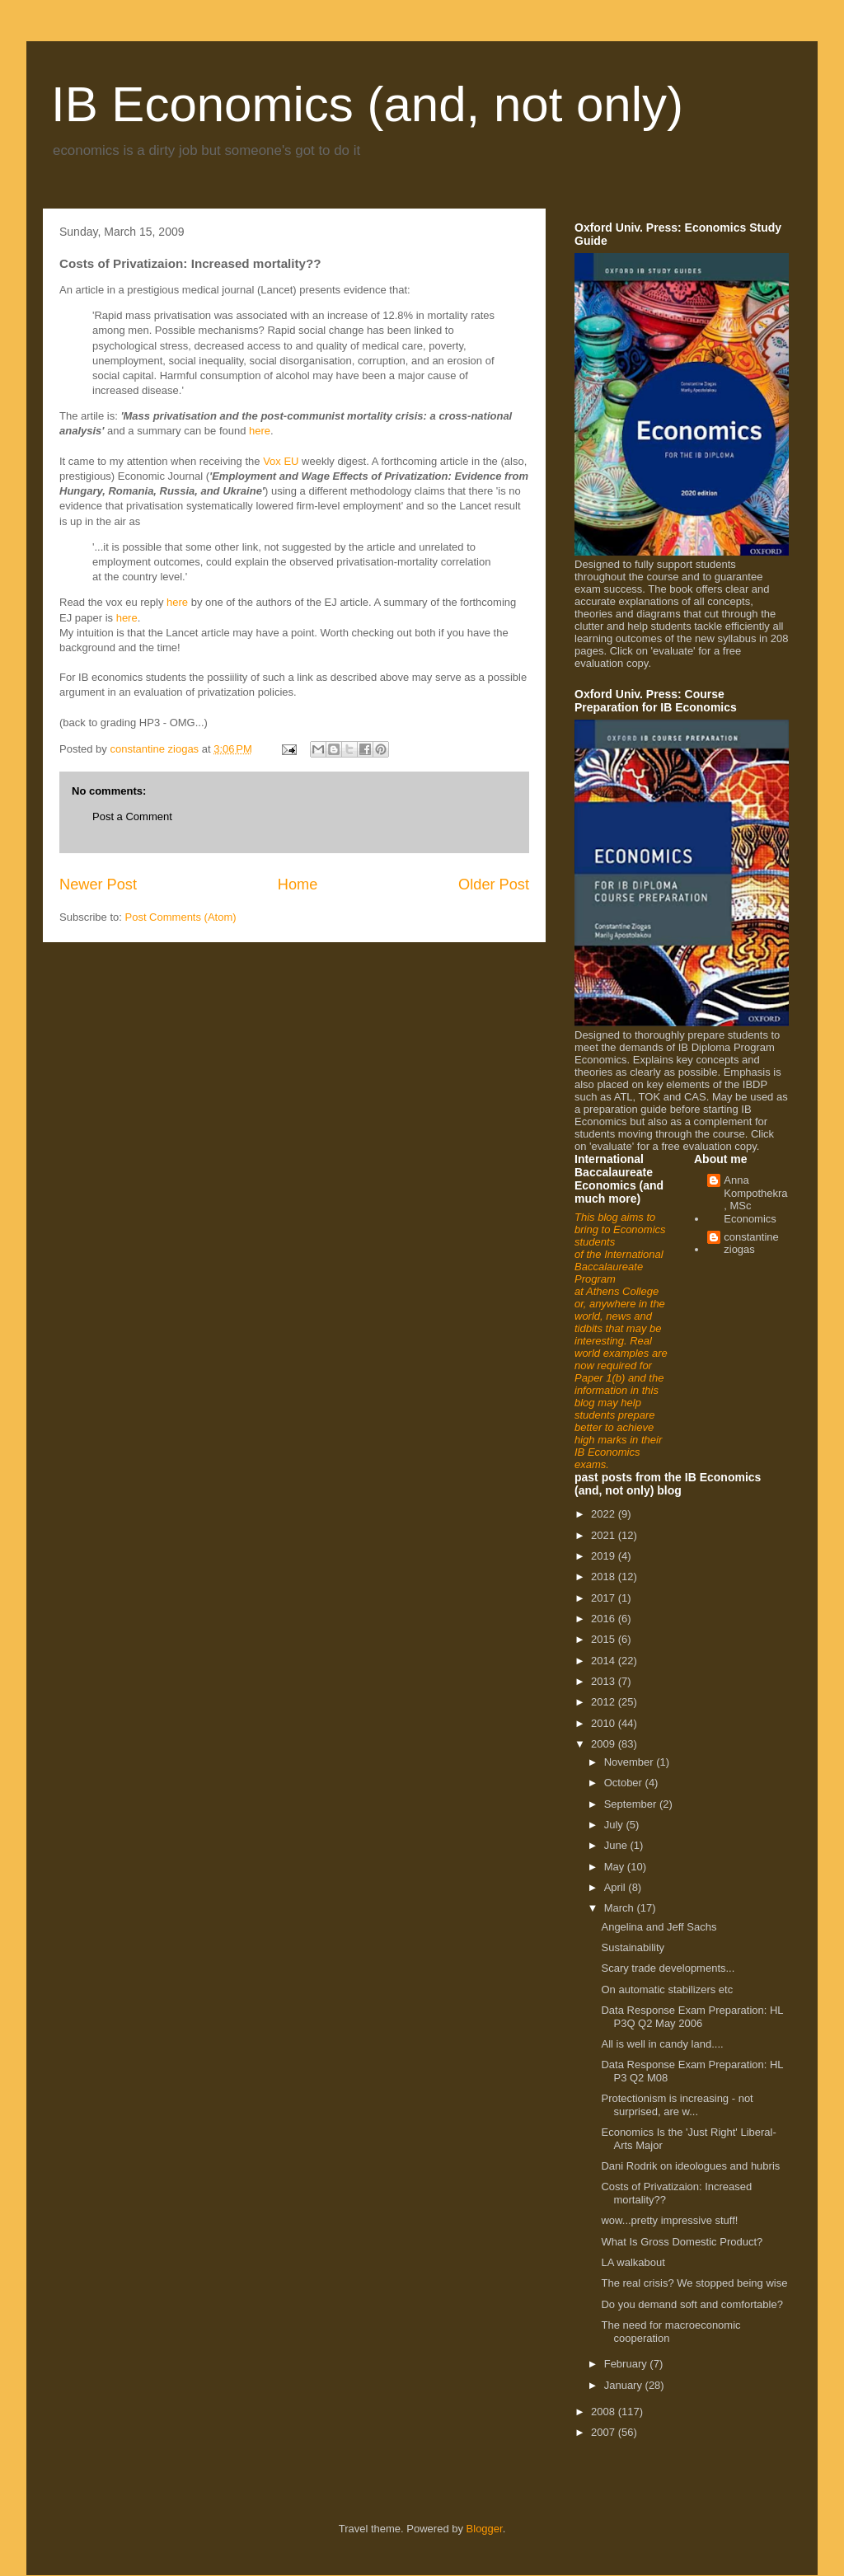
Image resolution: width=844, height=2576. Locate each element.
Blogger (485, 2528)
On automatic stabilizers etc (667, 1989)
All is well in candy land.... (662, 2044)
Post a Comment (132, 816)
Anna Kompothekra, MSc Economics (755, 1199)
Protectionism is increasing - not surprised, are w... (677, 2105)
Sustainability (632, 1947)
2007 (604, 2432)
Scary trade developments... (667, 1968)
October (624, 1782)
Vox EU (280, 461)
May (615, 1866)
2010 (604, 1723)
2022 (604, 1514)
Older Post (493, 884)
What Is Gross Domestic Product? (681, 2242)
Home (298, 884)
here (259, 431)
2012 (604, 1702)
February (627, 2364)
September (631, 1804)
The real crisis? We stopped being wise (694, 2283)
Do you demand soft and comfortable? (691, 2304)
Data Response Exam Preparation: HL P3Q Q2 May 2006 (692, 2016)
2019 (604, 1556)
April (616, 1887)
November (630, 1762)
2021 (604, 1535)
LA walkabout (632, 2262)
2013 (604, 1681)
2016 (604, 1618)
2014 (604, 1660)
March (620, 1908)
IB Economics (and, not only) (367, 104)
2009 (604, 1744)
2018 (604, 1576)
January (624, 2385)
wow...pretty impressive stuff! (669, 2220)
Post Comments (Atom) (181, 917)
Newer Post (98, 884)
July (615, 1824)
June (617, 1845)
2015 (604, 1639)
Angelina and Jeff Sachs (658, 1927)
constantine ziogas (751, 1243)
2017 (604, 1598)
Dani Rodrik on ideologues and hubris (690, 2166)
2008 (604, 2411)
